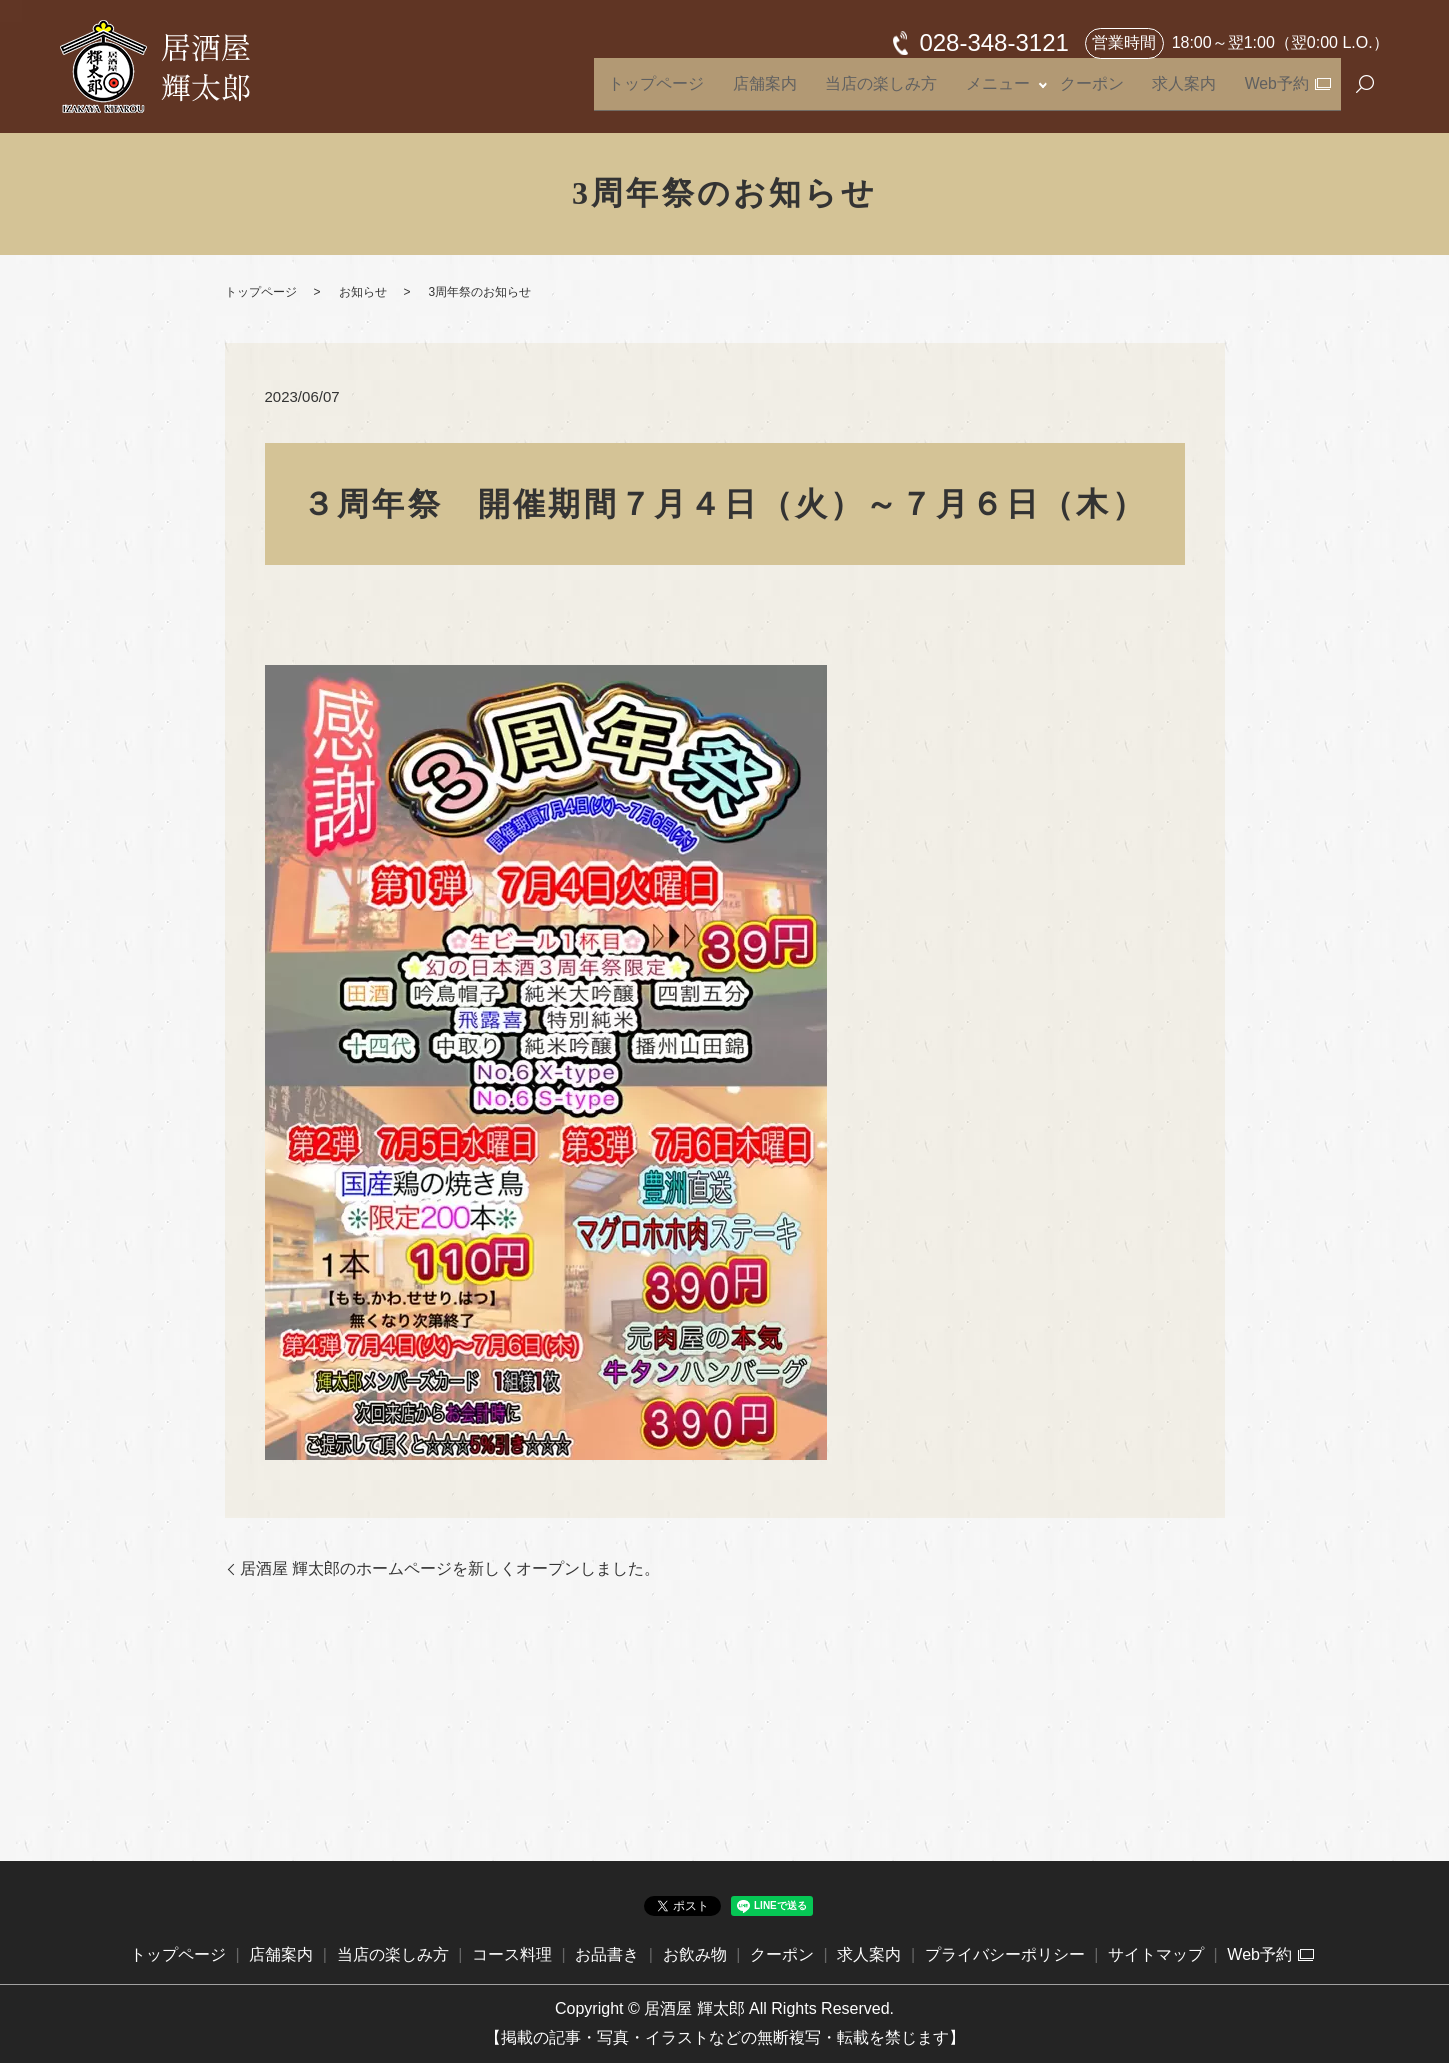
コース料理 (512, 1954)
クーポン (1127, 92)
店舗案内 (847, 92)
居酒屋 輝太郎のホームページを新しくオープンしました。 (450, 1568)
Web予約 (1279, 92)
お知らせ (363, 292)
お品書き (607, 1954)
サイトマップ (1156, 1954)
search (1365, 94)
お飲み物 (695, 1954)
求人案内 (1203, 92)
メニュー (1044, 92)
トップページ (756, 92)
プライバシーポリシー (1005, 1954)
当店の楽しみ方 (945, 92)
